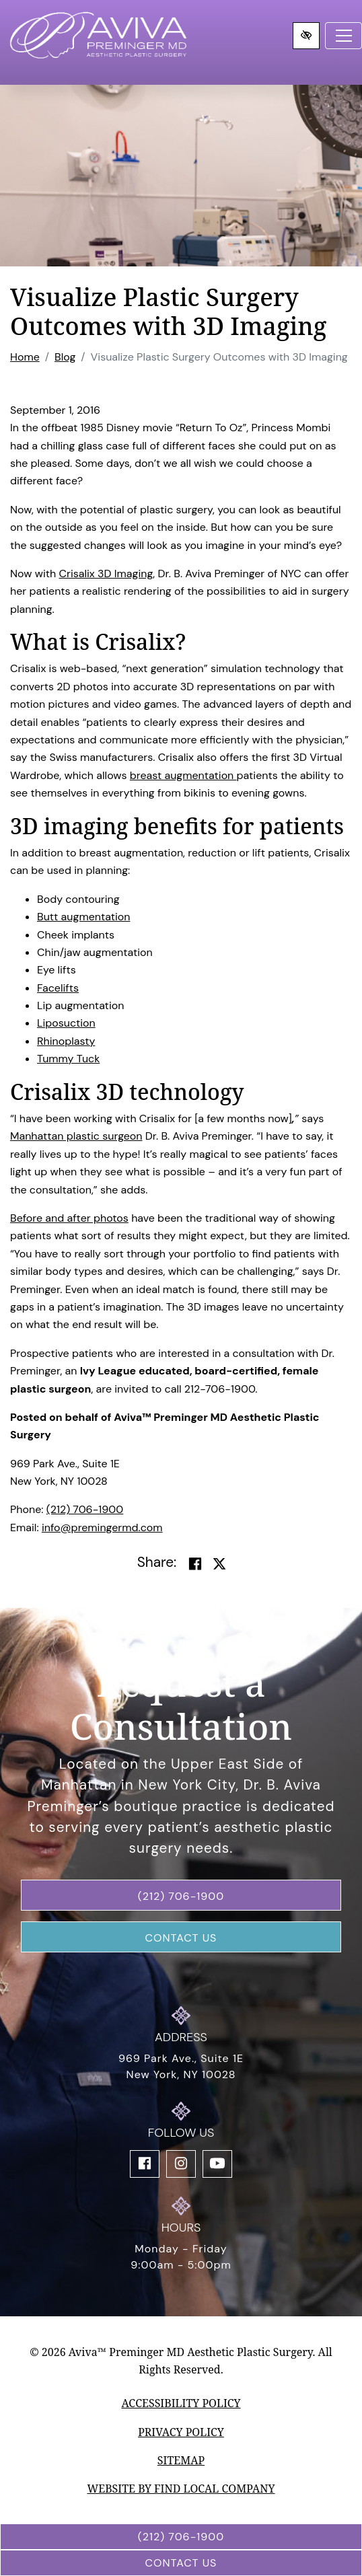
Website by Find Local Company (181, 2488)
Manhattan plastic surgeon (76, 1136)
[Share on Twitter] (219, 1564)
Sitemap (181, 2460)
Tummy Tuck (68, 1059)
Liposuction (66, 1023)
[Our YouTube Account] (217, 2164)
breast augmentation (183, 775)
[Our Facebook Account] (144, 2164)
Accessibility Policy (180, 2403)
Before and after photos (69, 1218)
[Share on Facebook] (195, 1564)
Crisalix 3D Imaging (106, 573)
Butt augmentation (83, 917)
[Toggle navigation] (343, 35)
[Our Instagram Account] (181, 2164)
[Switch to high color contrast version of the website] (306, 35)
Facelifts (58, 988)
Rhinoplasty (66, 1041)
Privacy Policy (181, 2432)
